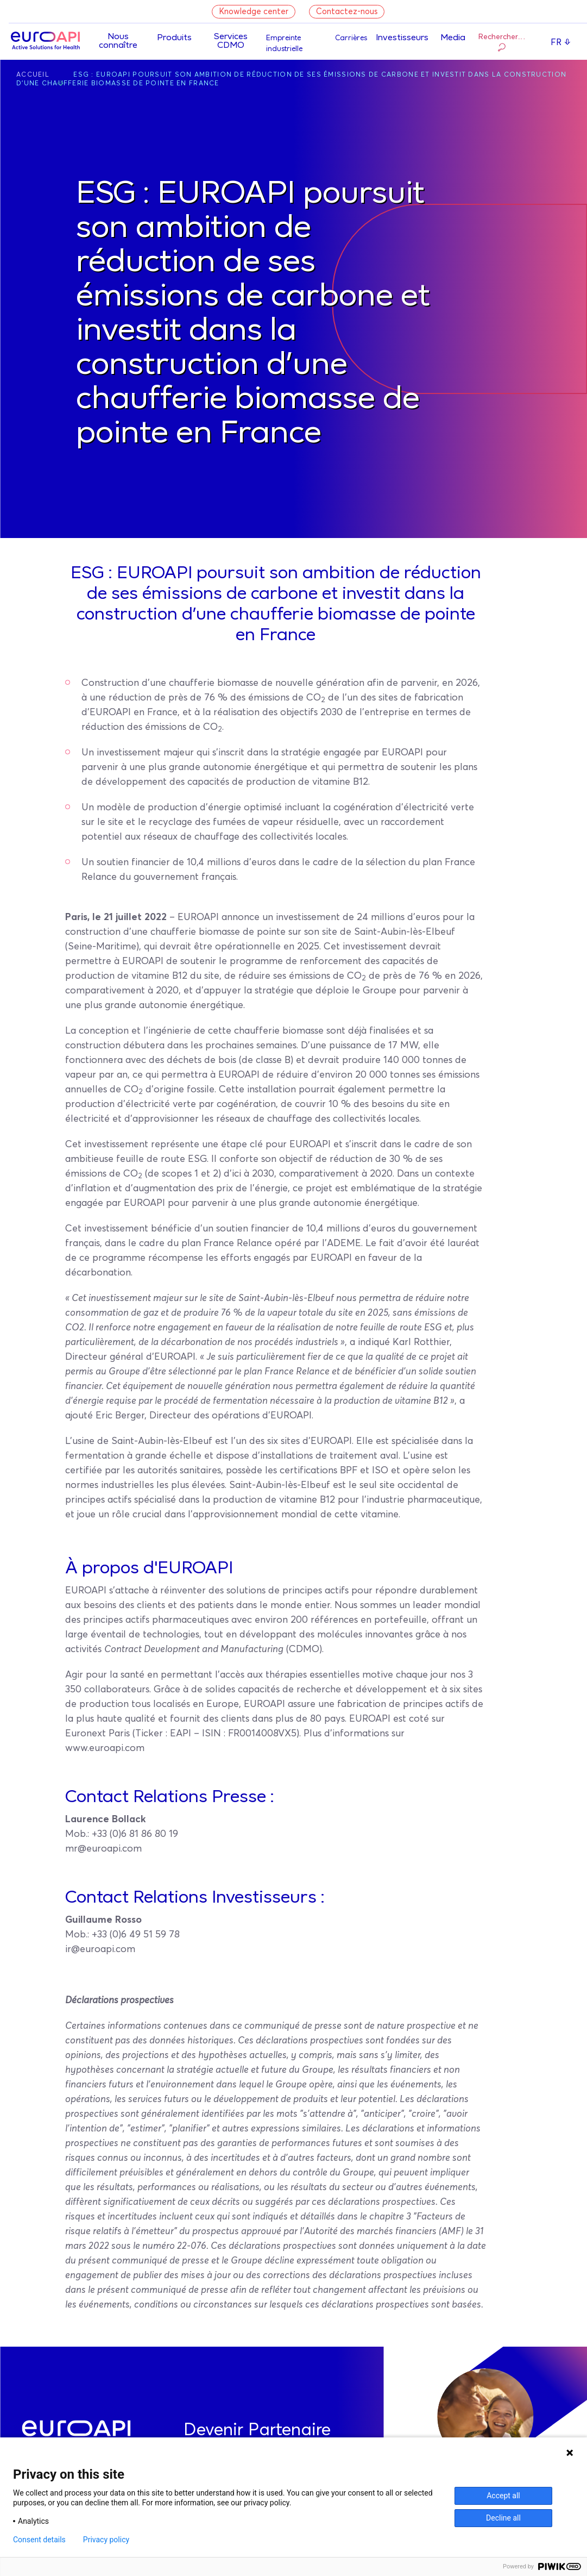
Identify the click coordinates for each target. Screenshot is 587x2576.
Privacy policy (106, 2539)
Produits (174, 38)
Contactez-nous (346, 12)
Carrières (351, 38)
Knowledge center (253, 12)
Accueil (32, 75)
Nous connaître (118, 41)
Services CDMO (231, 41)
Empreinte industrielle (284, 44)
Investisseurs (402, 38)
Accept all (503, 2495)
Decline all (503, 2518)
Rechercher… (502, 42)
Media (452, 38)
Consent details (39, 2539)
